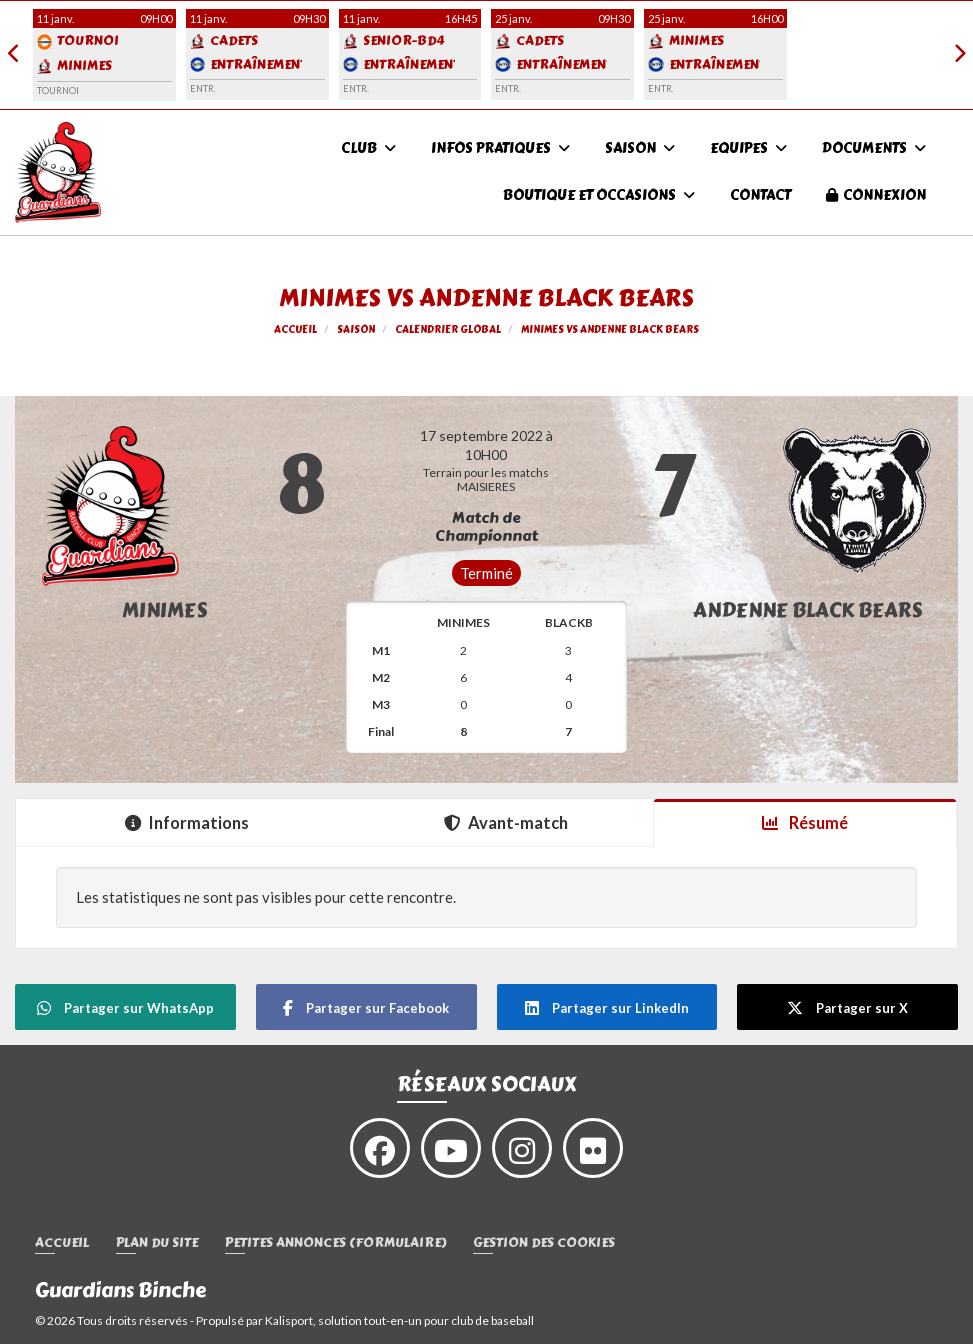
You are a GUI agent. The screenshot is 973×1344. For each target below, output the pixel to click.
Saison (640, 148)
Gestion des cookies (544, 1243)
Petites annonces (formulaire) (335, 1243)
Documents (874, 148)
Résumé (805, 823)
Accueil (62, 1243)
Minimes (165, 610)
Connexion (876, 195)
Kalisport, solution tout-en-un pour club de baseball (399, 1320)
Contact (760, 195)
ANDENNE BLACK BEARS (808, 610)
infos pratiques (500, 148)
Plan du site (157, 1243)
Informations (187, 823)
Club (368, 148)
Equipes (748, 148)
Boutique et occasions (599, 195)
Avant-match (506, 823)
